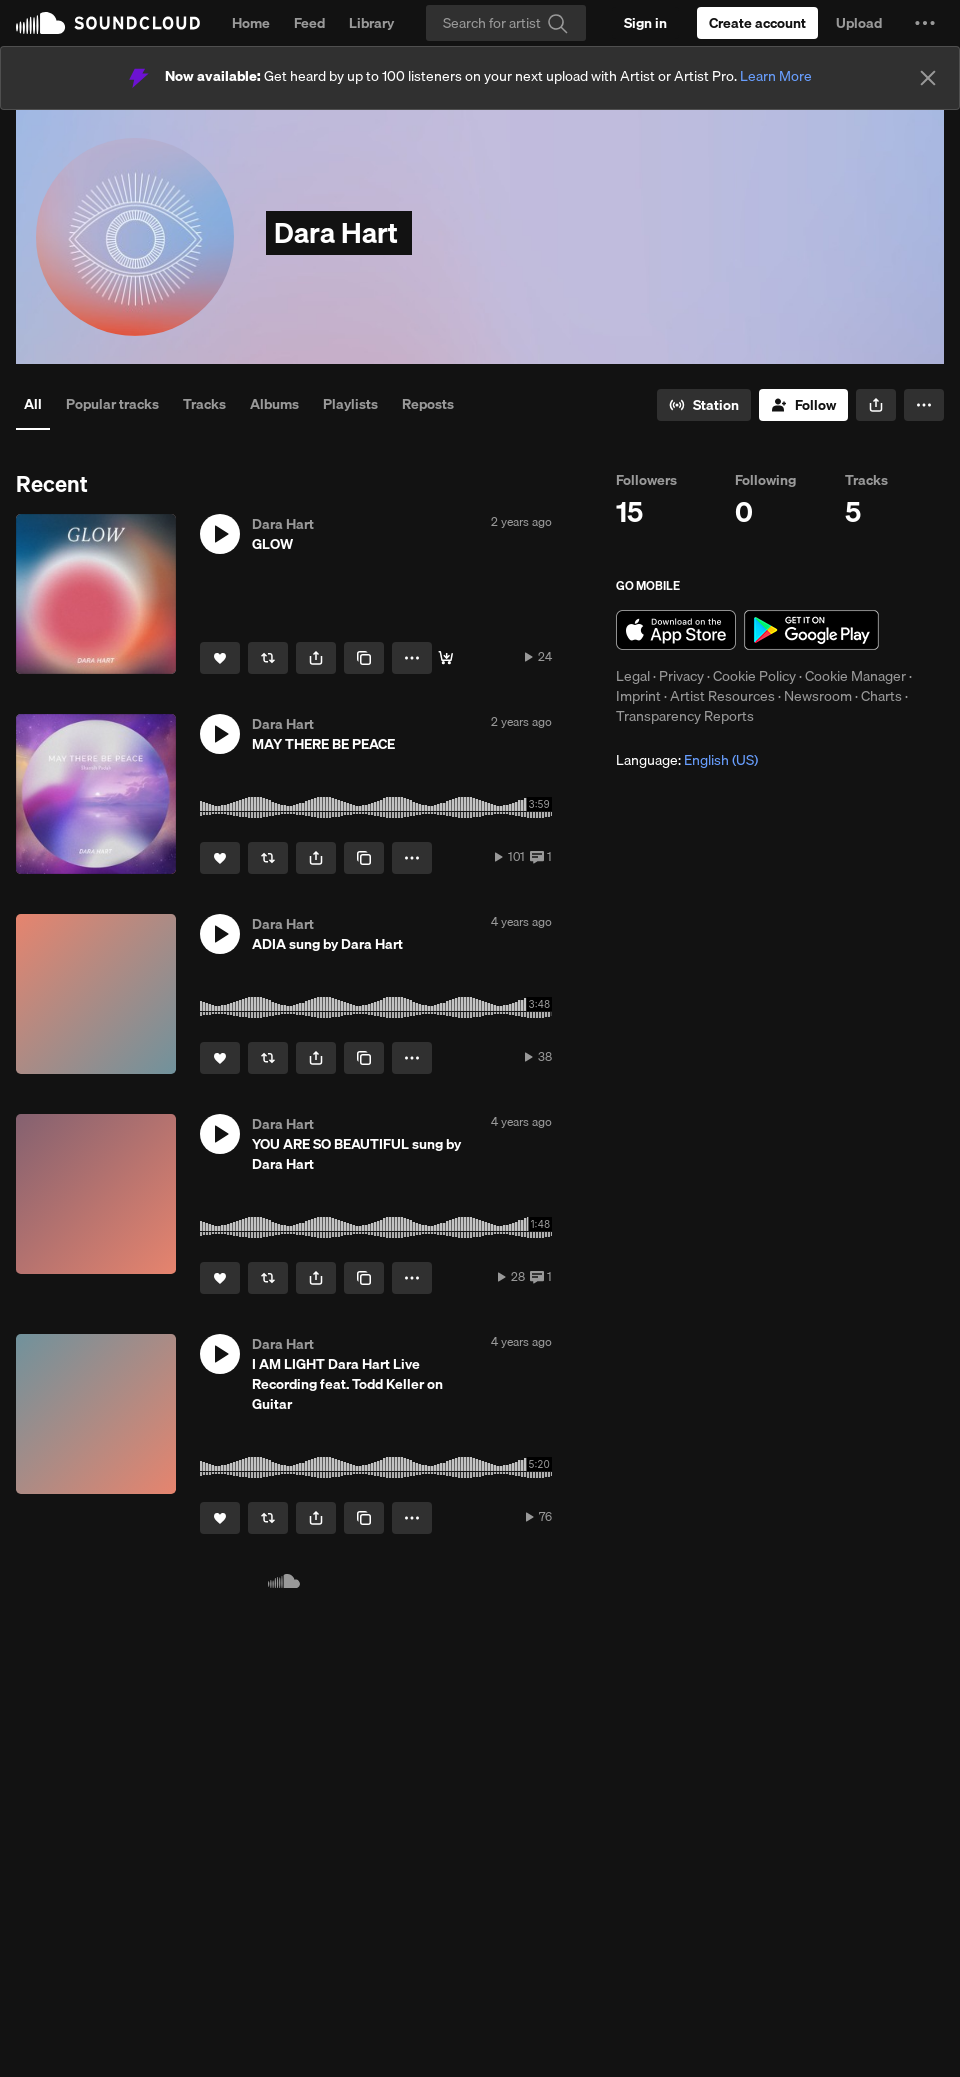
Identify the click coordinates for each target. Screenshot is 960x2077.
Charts (881, 696)
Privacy (681, 676)
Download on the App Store (676, 630)
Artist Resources (722, 696)
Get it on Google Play (811, 630)
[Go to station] (704, 405)
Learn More (776, 76)
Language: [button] (687, 760)
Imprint (638, 696)
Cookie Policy (754, 676)
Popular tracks (112, 404)
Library (371, 23)
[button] (925, 23)
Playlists (350, 404)
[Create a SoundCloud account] (757, 23)
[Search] (506, 23)
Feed (309, 23)
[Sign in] (645, 23)
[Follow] (803, 405)
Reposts (428, 404)
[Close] (928, 78)
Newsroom (818, 696)
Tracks (204, 404)
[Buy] (446, 658)
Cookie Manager (855, 676)
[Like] (220, 658)
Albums (274, 404)
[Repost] (268, 658)
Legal (633, 676)
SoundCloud (108, 23)
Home (251, 23)
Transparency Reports (685, 716)
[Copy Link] (364, 658)
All (33, 404)
